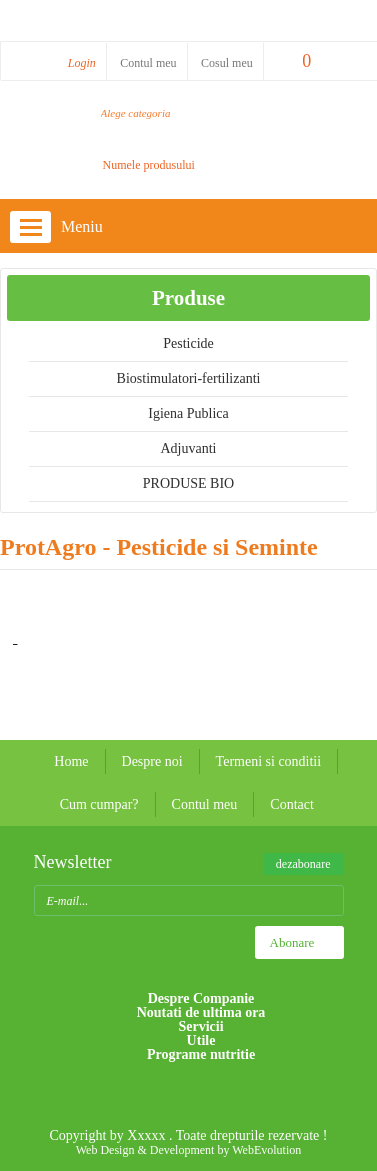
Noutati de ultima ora (201, 1013)
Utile (201, 1041)
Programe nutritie (201, 1055)
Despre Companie (201, 998)
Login (82, 63)
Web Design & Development (145, 1150)
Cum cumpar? (99, 804)
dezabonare (303, 864)
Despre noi (152, 761)
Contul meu (148, 63)
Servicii (200, 1027)
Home (71, 761)
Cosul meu (227, 63)
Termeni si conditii (269, 761)
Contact (292, 804)
